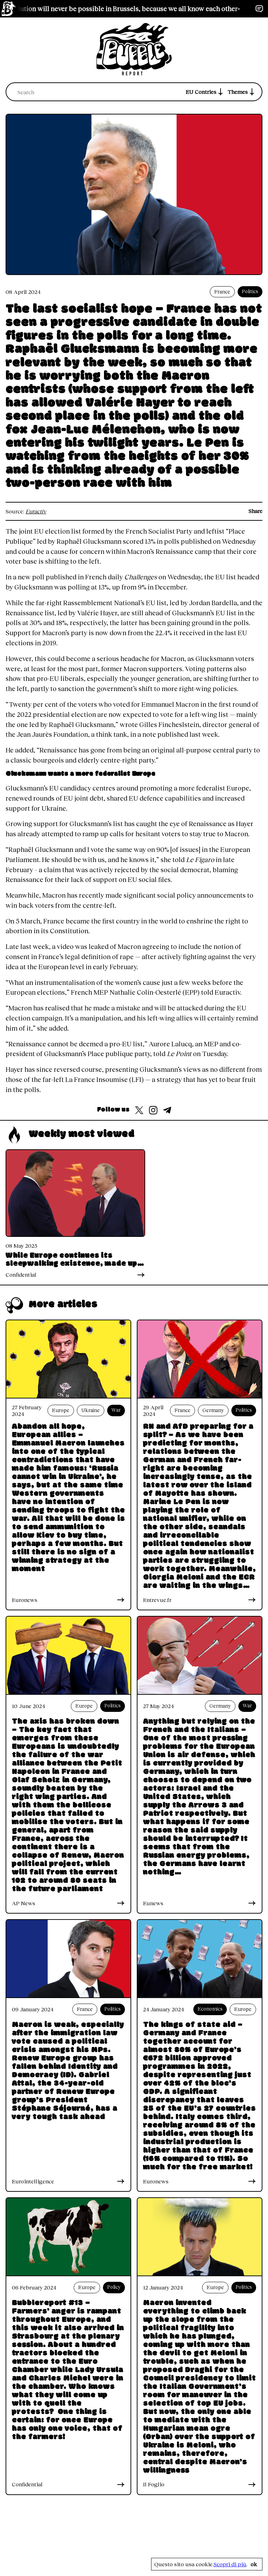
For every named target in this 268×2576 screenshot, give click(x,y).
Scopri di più (230, 2564)
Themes (242, 92)
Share (255, 511)
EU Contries (205, 92)
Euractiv (35, 511)
